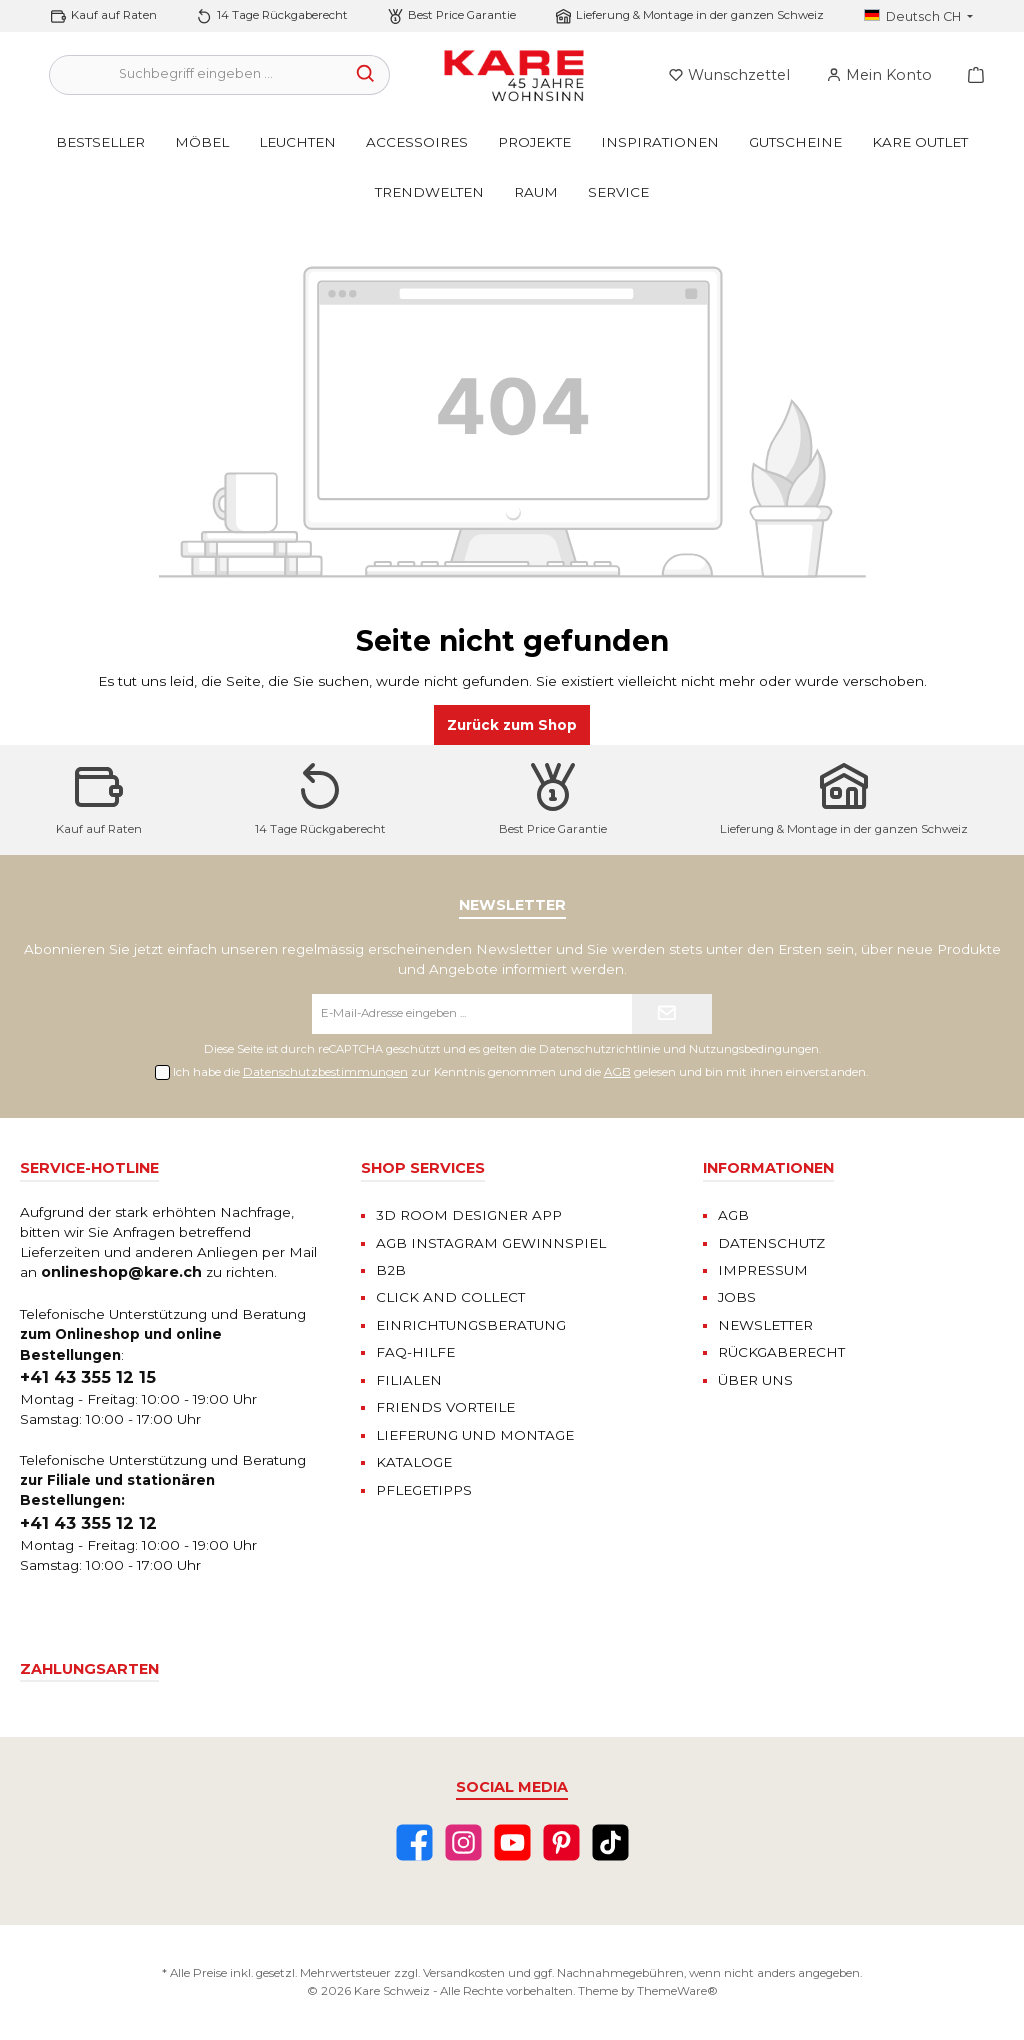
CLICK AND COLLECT (450, 1297)
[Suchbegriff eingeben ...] (196, 75)
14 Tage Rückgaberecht (282, 15)
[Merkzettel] (729, 75)
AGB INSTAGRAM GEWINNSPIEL (491, 1243)
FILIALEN (409, 1380)
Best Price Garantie (462, 15)
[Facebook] (414, 1842)
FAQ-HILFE (415, 1352)
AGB (617, 1072)
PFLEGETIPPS (424, 1490)
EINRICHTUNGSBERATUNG (471, 1325)
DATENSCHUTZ (771, 1243)
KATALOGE (414, 1462)
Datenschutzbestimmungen (325, 1072)
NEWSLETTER (765, 1325)
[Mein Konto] (879, 75)
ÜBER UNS (755, 1380)
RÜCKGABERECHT (781, 1352)
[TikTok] (610, 1842)
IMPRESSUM (763, 1270)
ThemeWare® (677, 1991)
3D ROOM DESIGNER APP (469, 1215)
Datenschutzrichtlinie (599, 1049)
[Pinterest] (561, 1842)
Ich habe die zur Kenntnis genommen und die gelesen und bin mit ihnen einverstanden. (521, 1072)
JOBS (737, 1297)
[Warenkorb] (970, 75)
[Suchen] (366, 75)
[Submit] (672, 1014)
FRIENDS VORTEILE (445, 1407)
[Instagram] (463, 1842)
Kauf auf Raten (114, 15)
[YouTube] (512, 1842)
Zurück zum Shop (512, 725)
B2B (391, 1270)
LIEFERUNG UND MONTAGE (475, 1435)
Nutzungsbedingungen (754, 1049)
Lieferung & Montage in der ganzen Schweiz (700, 15)
